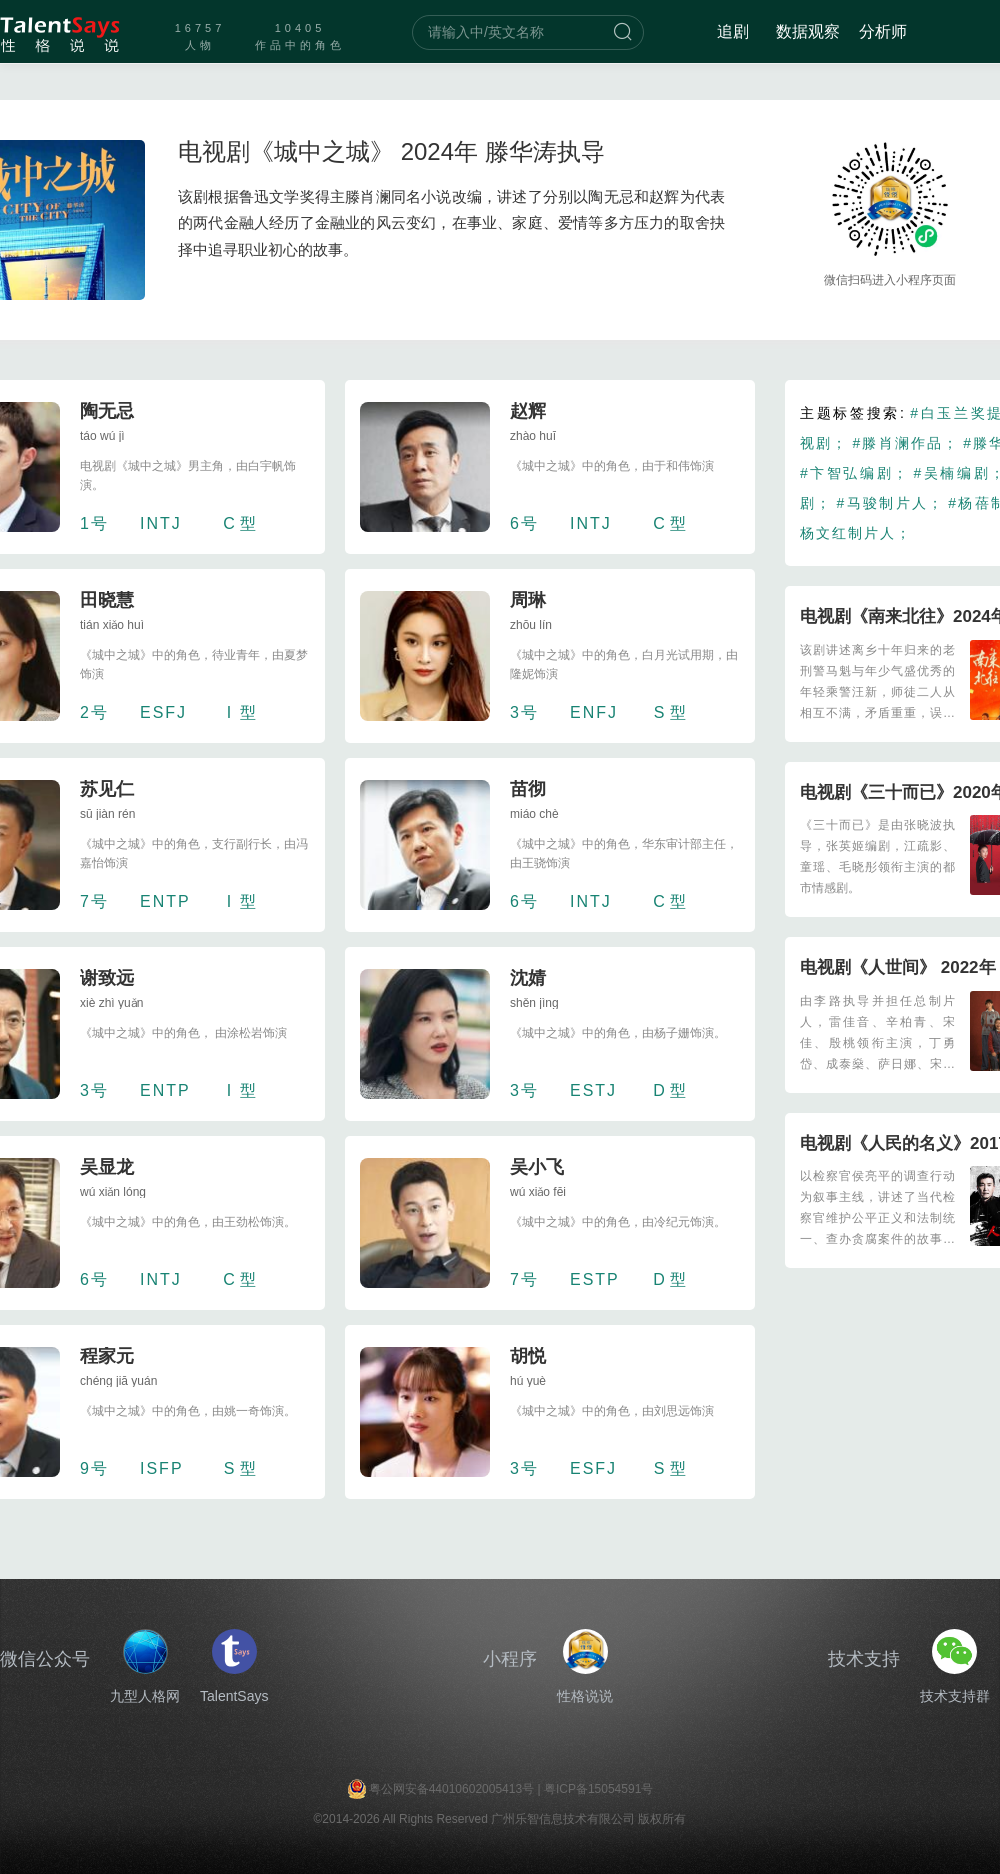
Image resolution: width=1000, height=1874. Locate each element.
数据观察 (808, 31)
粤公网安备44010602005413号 (451, 1789)
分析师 (883, 31)
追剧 (733, 31)
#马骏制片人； (891, 503)
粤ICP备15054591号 (598, 1789)
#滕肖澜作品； (905, 443)
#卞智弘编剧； (854, 473)
